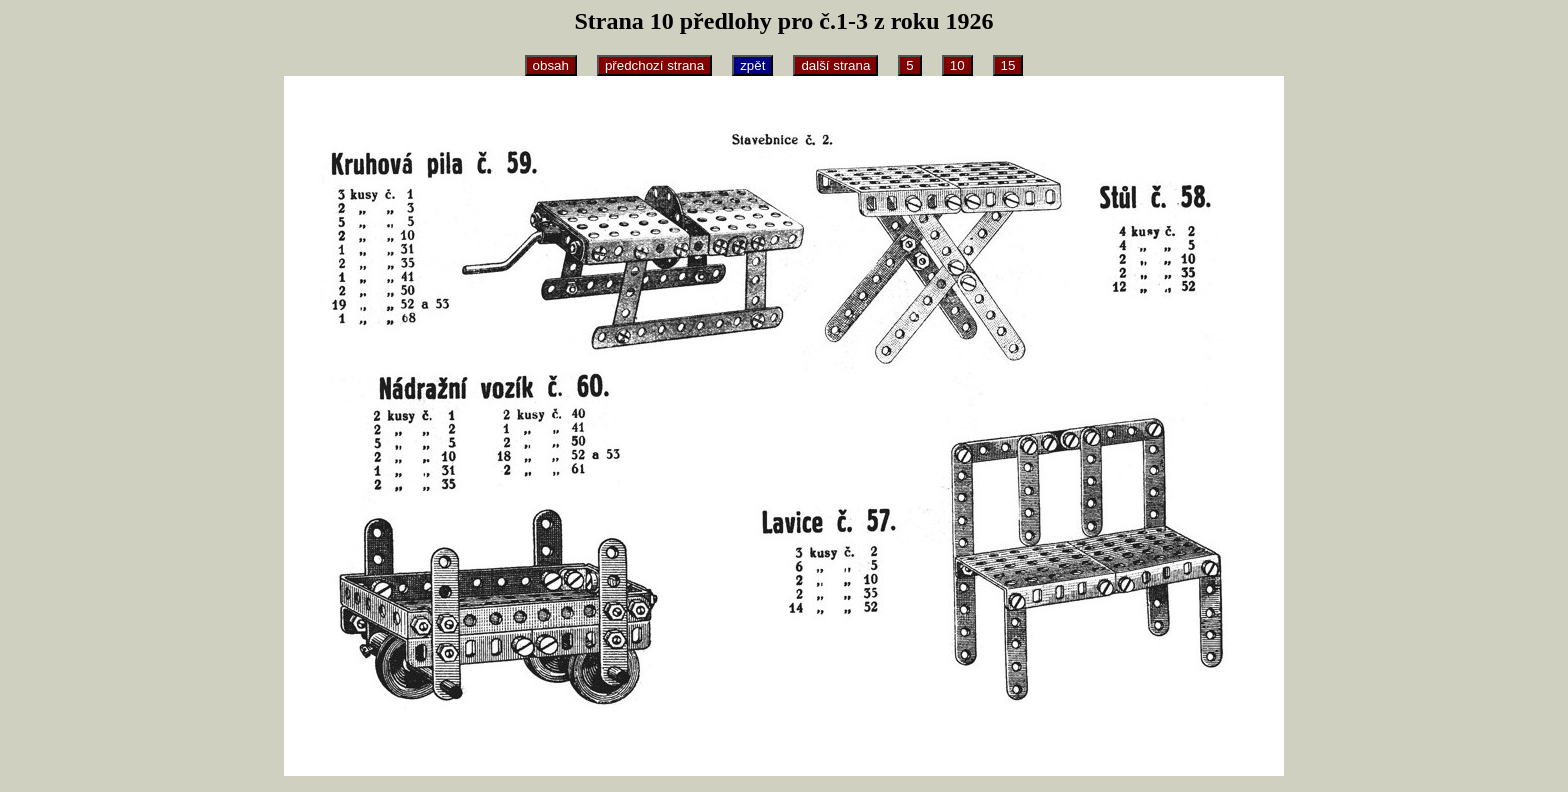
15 (1008, 65)
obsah (551, 65)
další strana (835, 65)
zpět (752, 65)
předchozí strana (654, 65)
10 (957, 65)
